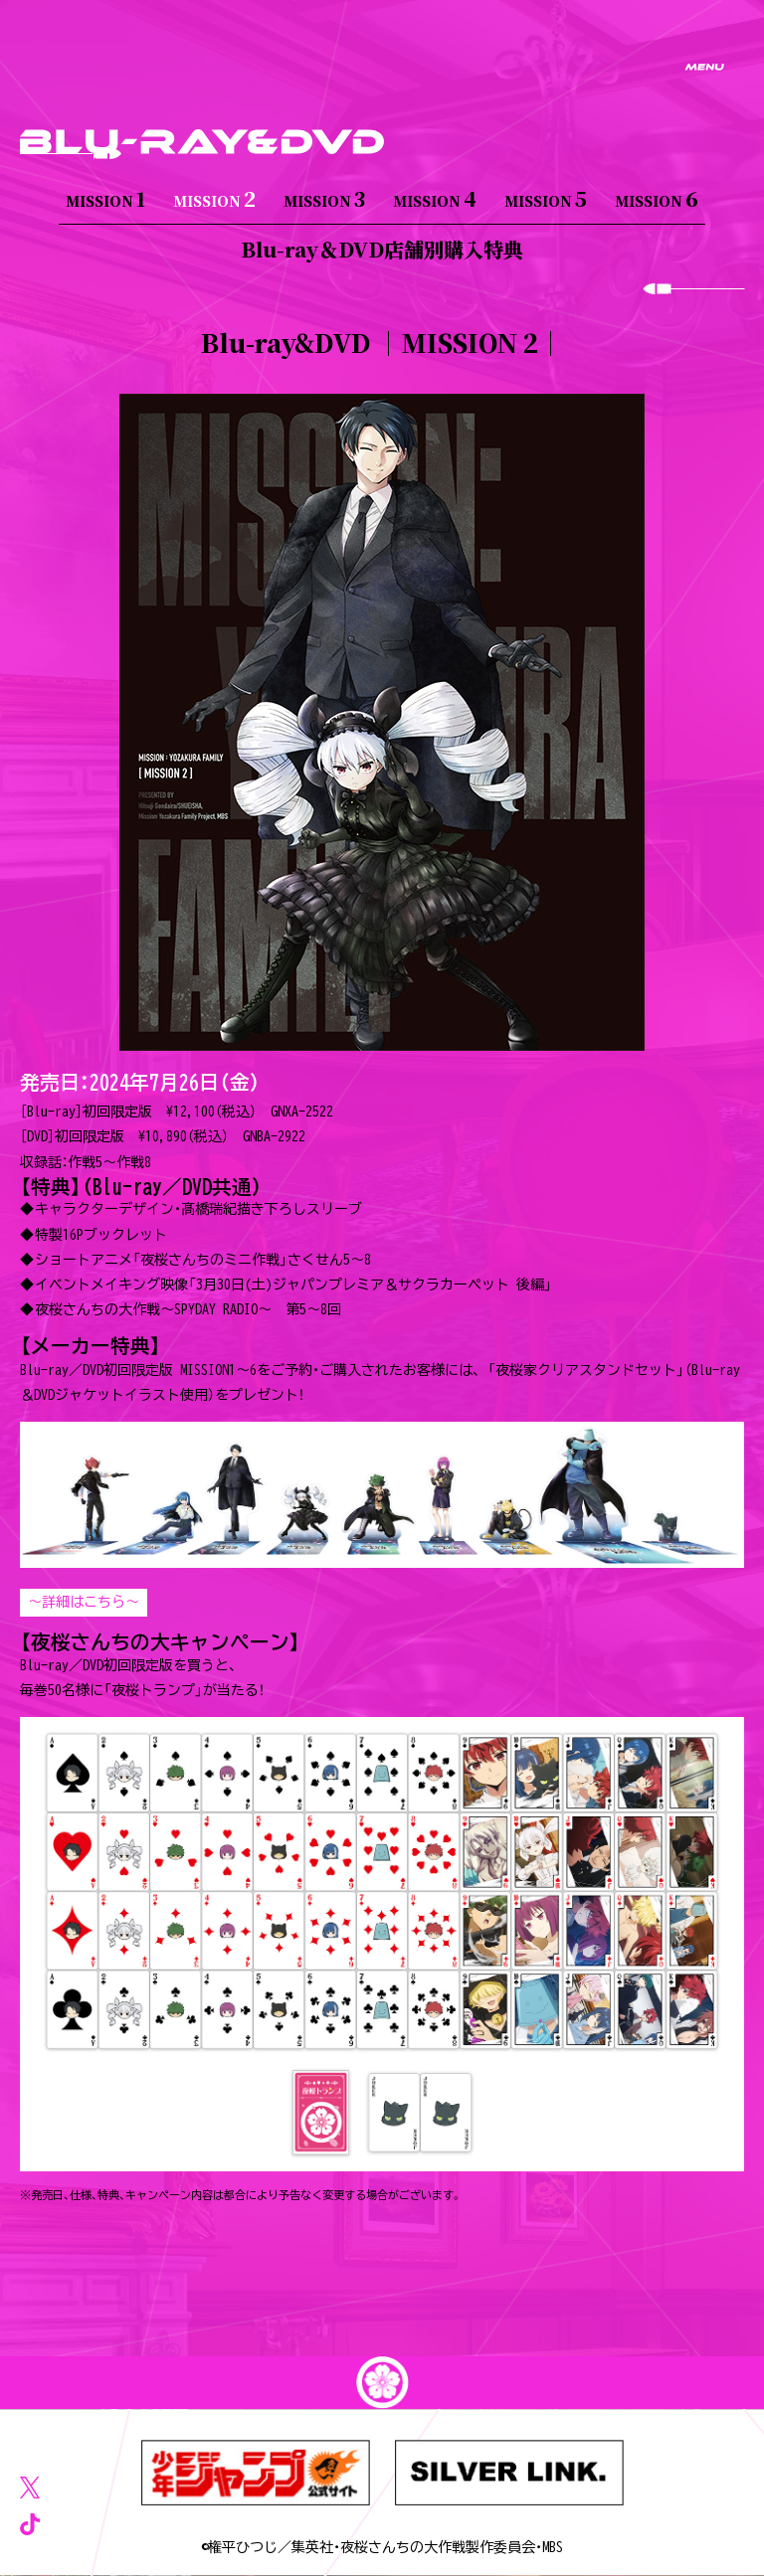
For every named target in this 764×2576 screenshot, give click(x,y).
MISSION (105, 198)
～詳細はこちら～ (83, 1602)
